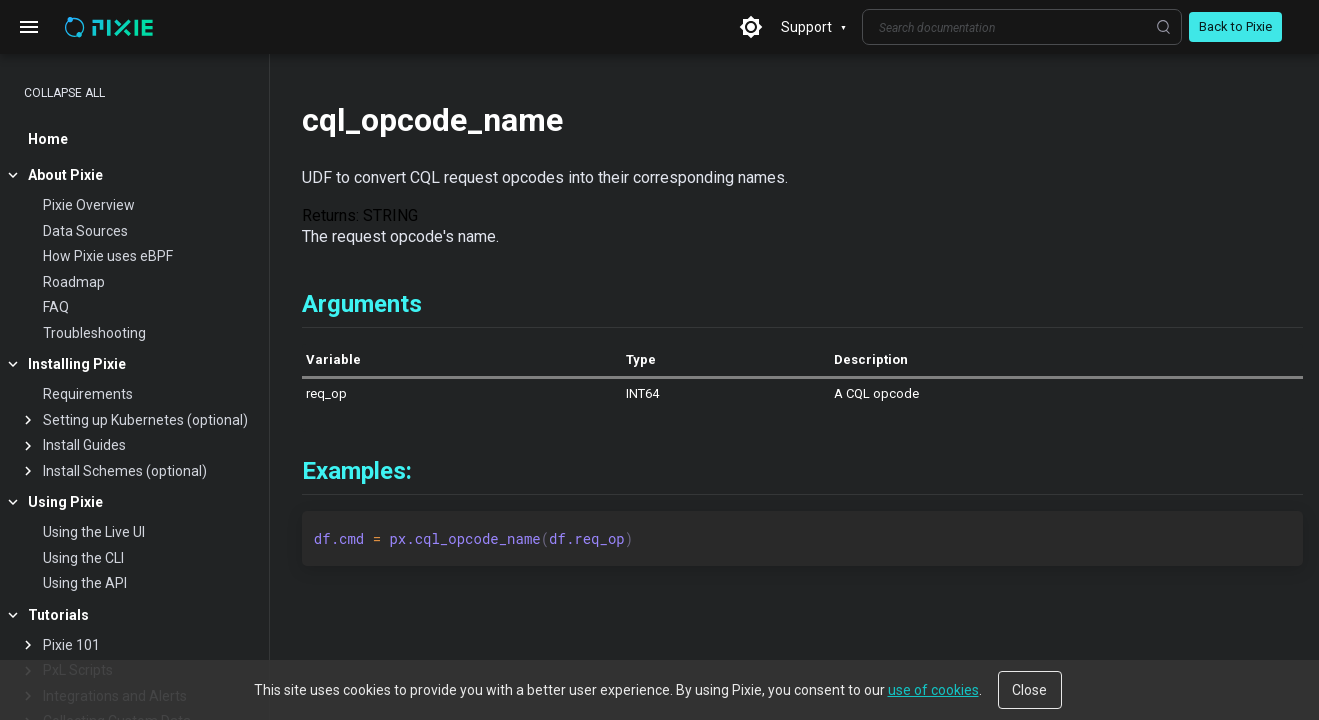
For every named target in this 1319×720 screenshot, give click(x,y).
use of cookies (933, 690)
